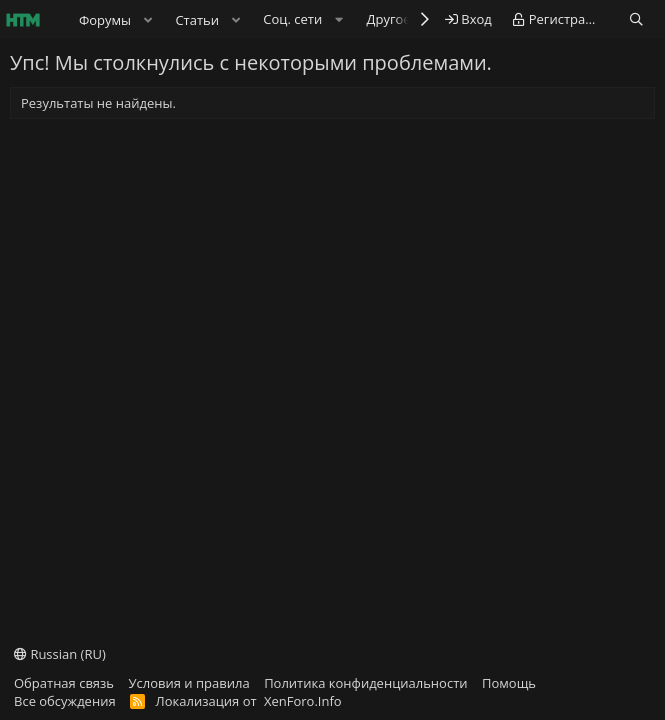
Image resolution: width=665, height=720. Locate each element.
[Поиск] (636, 19)
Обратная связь (64, 683)
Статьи (197, 20)
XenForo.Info (303, 701)
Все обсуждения (65, 701)
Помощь (509, 683)
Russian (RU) (60, 654)
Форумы (105, 20)
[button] (148, 20)
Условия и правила (189, 683)
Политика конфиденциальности (365, 683)
